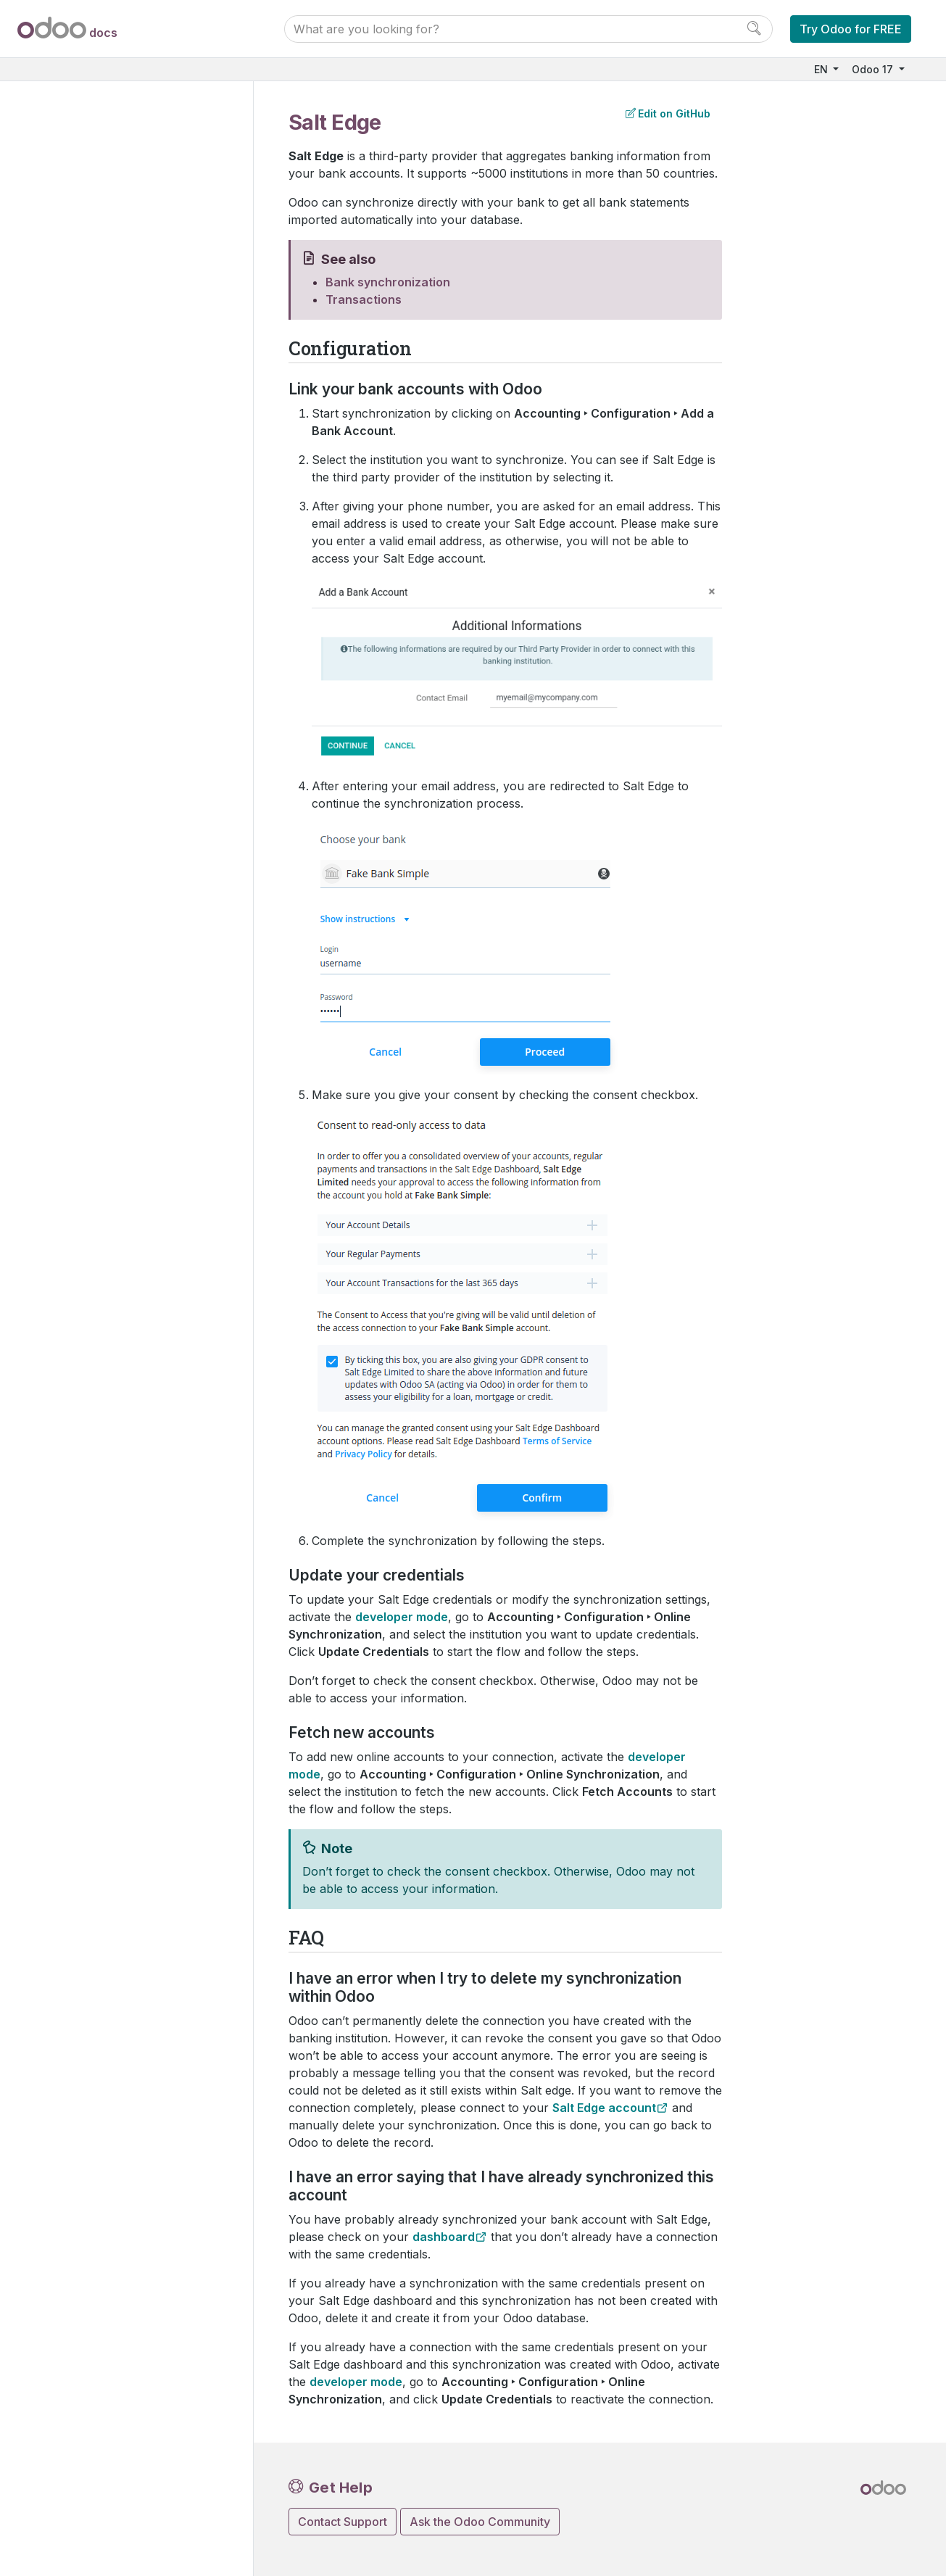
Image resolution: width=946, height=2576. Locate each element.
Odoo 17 (874, 69)
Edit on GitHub (668, 113)
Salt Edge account (604, 2107)
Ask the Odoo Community (480, 2521)
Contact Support (342, 2521)
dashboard (443, 2236)
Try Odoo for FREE (851, 29)
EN (822, 69)
